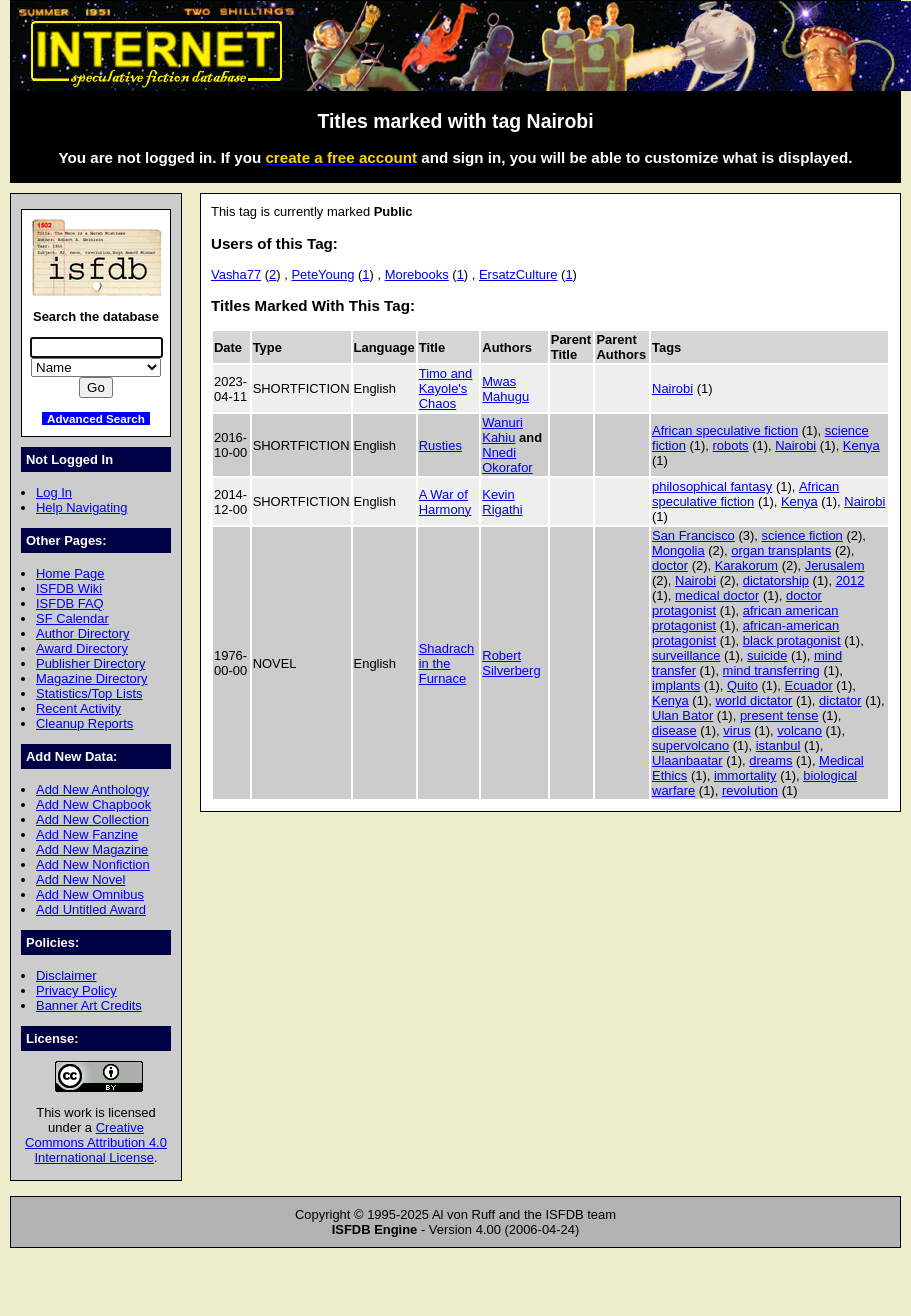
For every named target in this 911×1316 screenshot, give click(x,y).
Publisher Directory (90, 663)
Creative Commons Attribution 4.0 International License (96, 1142)
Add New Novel (80, 879)
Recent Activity (78, 708)
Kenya (861, 445)
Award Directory (82, 648)
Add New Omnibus (90, 894)
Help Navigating (81, 507)
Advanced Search (96, 418)
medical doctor (717, 595)
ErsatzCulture (518, 274)
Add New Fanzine (87, 834)
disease (674, 730)
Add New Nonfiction (93, 864)
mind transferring (771, 670)
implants (676, 685)
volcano (799, 730)
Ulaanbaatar (687, 760)
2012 (850, 580)
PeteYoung (322, 274)
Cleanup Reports (84, 723)
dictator (840, 700)
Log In (54, 492)
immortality (745, 775)
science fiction (801, 535)
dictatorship (776, 580)
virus (736, 730)
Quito (742, 685)
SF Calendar (72, 618)
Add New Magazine (92, 849)
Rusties (440, 445)
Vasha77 (236, 274)
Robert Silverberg (511, 663)
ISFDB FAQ (70, 603)
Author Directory (83, 633)
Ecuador (809, 685)
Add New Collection (92, 819)
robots (731, 445)
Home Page (70, 573)
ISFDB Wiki (69, 588)
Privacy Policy (76, 990)
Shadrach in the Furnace (446, 663)
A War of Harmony (445, 502)
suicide (767, 655)
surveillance (686, 655)
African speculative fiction (725, 430)
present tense (779, 715)
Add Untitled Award (91, 909)
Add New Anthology (92, 789)
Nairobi (672, 388)
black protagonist (792, 640)
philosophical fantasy (712, 486)
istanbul (778, 745)
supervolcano (690, 745)
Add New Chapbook (93, 804)
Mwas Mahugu (505, 389)
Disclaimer (66, 975)
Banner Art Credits (89, 1005)
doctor (670, 565)
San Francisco (693, 535)
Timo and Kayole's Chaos (446, 388)
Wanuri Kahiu (502, 430)
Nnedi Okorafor (507, 460)
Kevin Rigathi (502, 502)
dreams (770, 760)
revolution (750, 790)
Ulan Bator (682, 715)
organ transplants (781, 550)
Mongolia (678, 550)
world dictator (753, 700)
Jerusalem (835, 565)
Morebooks (417, 274)
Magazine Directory (92, 678)
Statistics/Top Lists (89, 693)
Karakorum (746, 565)
